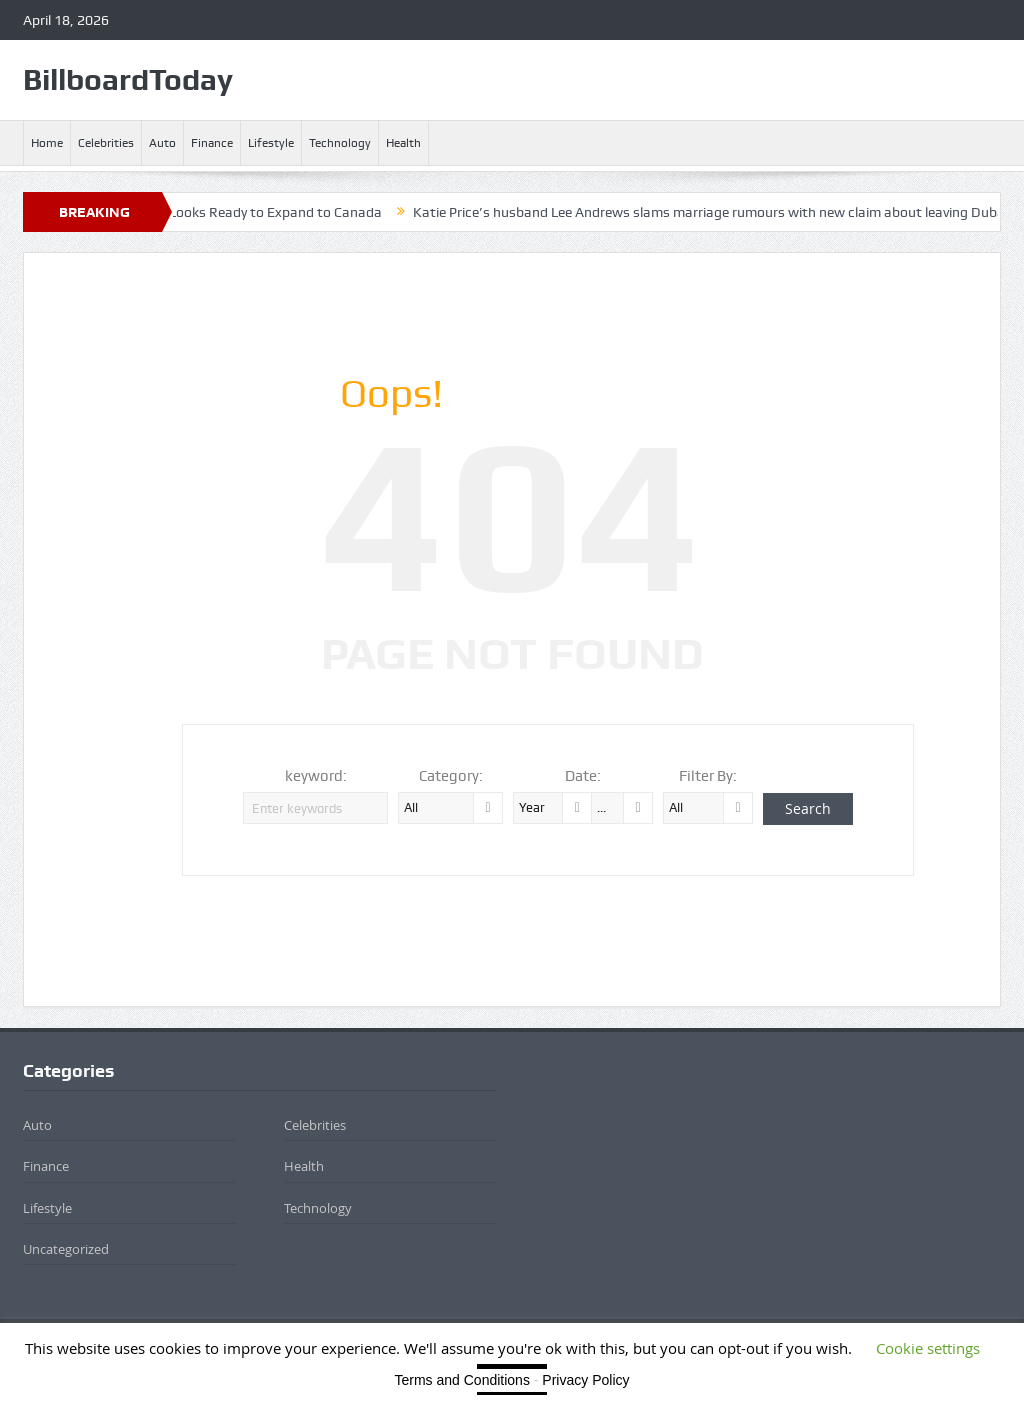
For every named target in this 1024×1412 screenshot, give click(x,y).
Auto (162, 143)
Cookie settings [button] (928, 1348)
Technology (340, 143)
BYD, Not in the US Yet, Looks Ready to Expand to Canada (250, 212)
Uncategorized (66, 1249)
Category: (451, 776)
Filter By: (708, 776)
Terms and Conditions (462, 1380)
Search (808, 808)
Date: (583, 776)
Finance (212, 143)
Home (47, 143)
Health (403, 143)
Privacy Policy (585, 1380)
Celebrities (106, 143)
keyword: (316, 776)
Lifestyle (271, 143)
